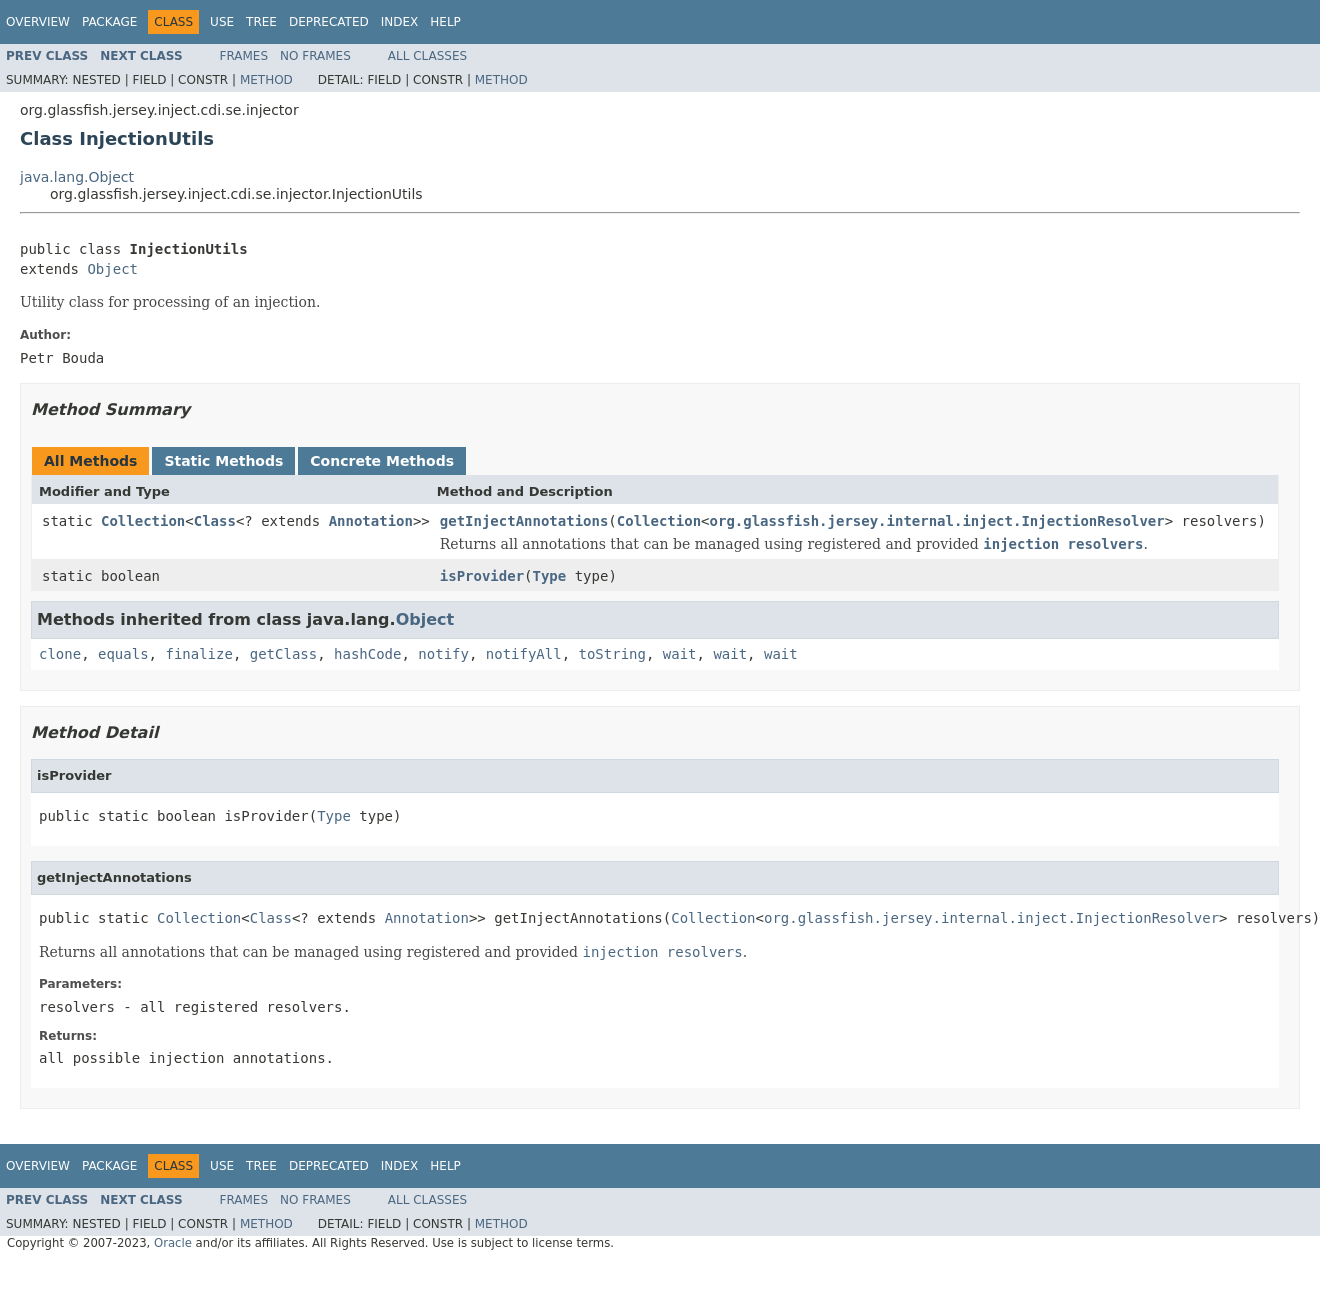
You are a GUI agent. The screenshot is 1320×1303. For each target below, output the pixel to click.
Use (222, 22)
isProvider (482, 576)
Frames (244, 56)
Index (400, 22)
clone (60, 654)
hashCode (367, 654)
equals (123, 654)
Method (266, 80)
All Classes (427, 56)
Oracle (173, 1243)
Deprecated (329, 22)
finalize (198, 654)
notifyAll (524, 654)
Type (550, 576)
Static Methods (223, 461)
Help (445, 22)
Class (215, 521)
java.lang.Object (77, 177)
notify (443, 654)
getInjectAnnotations (524, 521)
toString (612, 654)
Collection (143, 521)
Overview (38, 22)
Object (112, 269)
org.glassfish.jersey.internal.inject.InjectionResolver (937, 521)
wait (680, 654)
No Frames (315, 56)
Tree (261, 22)
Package (109, 22)
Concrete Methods (382, 461)
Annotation (371, 521)
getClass (283, 654)
